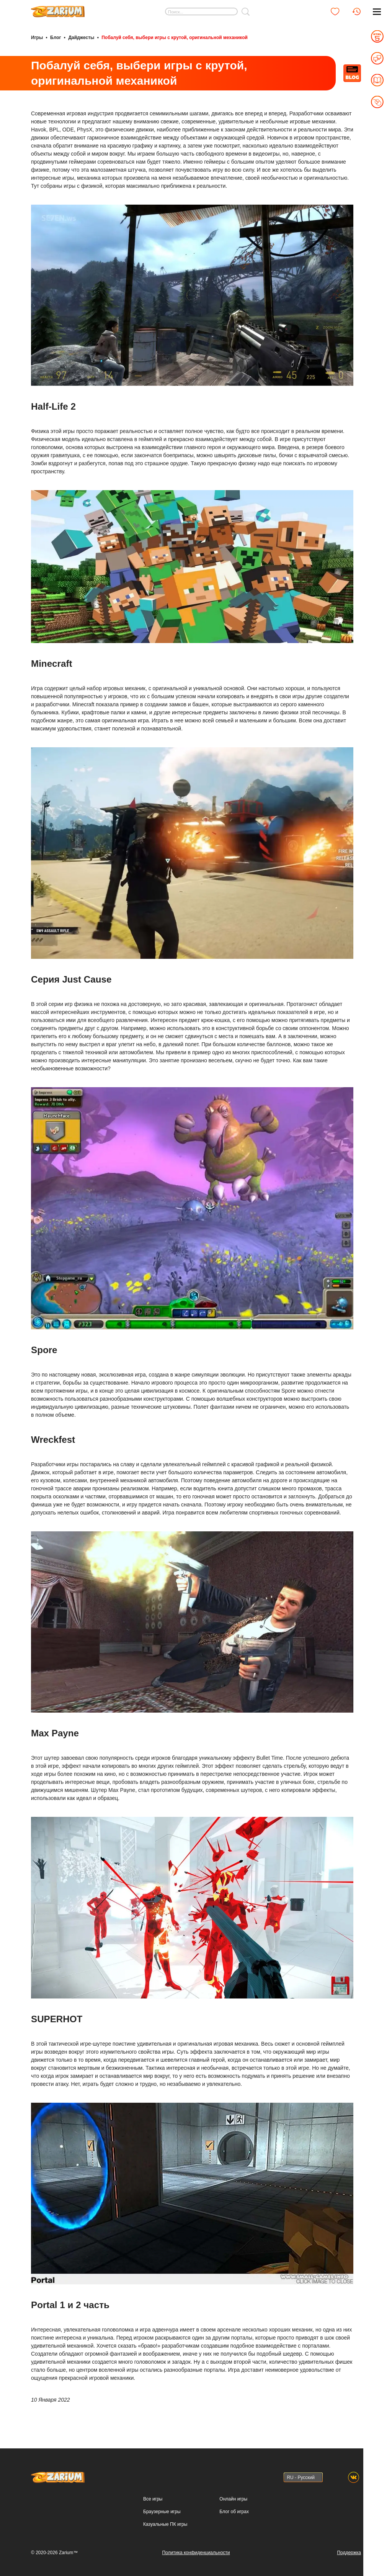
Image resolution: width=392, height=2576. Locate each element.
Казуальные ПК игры (165, 2524)
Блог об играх (234, 2511)
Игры (37, 37)
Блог (55, 37)
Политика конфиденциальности (196, 2552)
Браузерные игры (161, 2511)
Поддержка (349, 2552)
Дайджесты (81, 37)
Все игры (152, 2499)
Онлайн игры (233, 2499)
